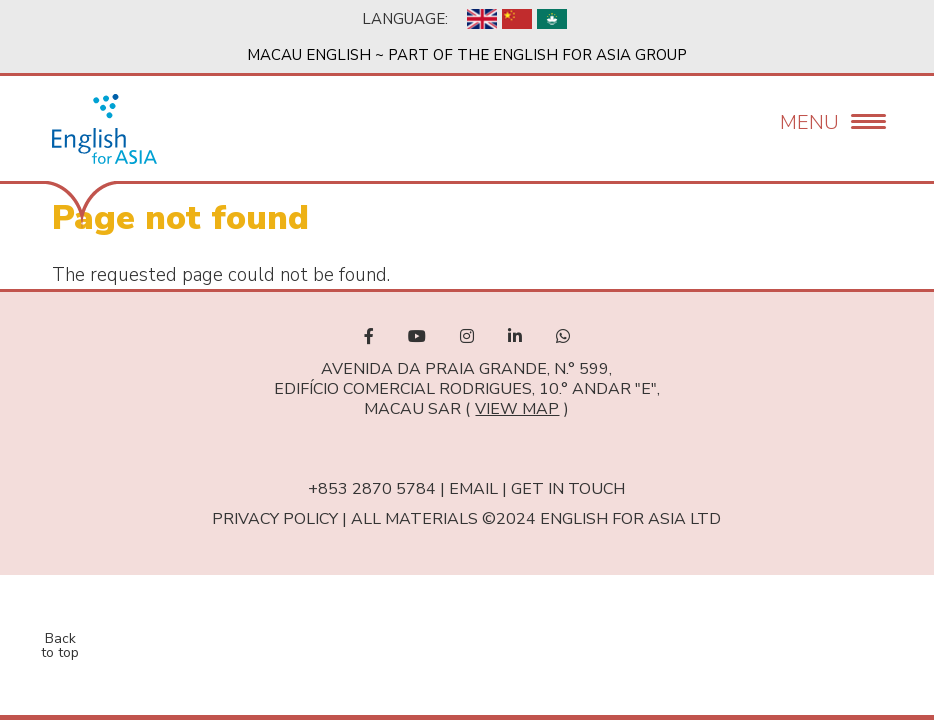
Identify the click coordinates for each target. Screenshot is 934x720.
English (482, 19)
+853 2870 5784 (372, 489)
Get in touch (568, 489)
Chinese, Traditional (552, 19)
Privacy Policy (275, 519)
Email (473, 489)
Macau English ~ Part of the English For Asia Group (467, 55)
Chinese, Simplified (517, 19)
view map (517, 409)
